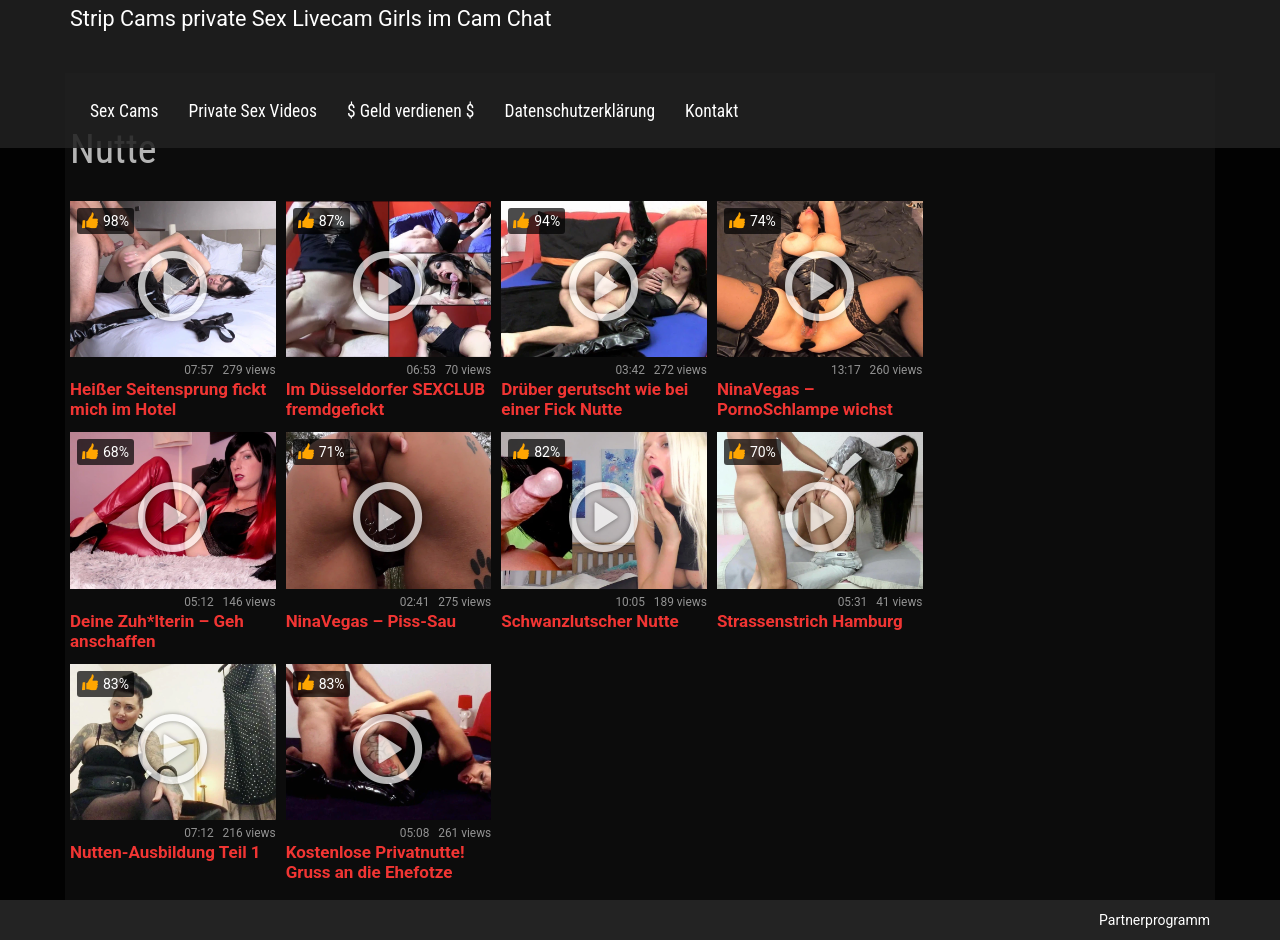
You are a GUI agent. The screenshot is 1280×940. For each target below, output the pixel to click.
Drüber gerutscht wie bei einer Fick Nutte (594, 399)
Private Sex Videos (252, 111)
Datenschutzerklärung (579, 111)
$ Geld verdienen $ (410, 111)
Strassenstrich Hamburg (810, 621)
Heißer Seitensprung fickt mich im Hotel (168, 399)
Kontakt (711, 111)
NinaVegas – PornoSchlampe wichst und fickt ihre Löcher (805, 409)
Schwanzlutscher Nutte (589, 621)
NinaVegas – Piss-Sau (371, 621)
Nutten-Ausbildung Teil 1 (165, 852)
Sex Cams (124, 111)
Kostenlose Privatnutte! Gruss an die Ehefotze (375, 862)
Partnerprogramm (1154, 920)
